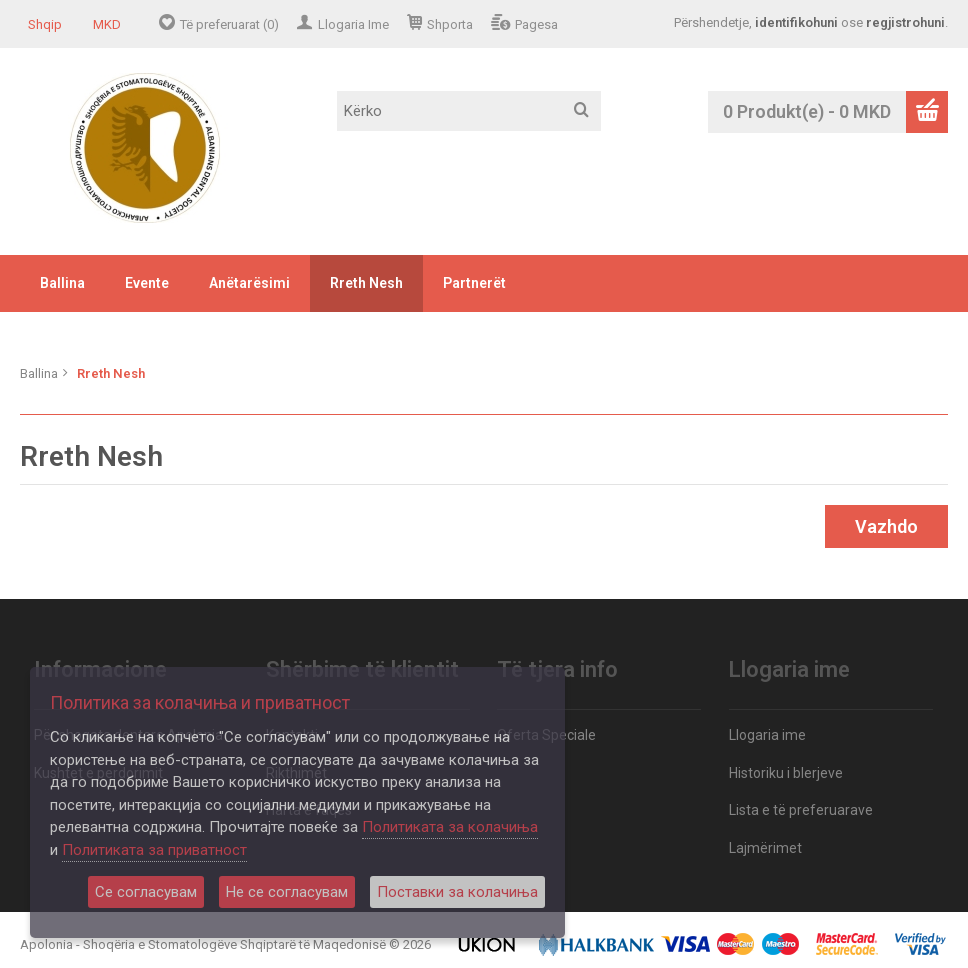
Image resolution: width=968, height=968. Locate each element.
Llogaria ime (767, 735)
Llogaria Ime (353, 24)
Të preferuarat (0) (229, 24)
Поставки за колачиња (457, 892)
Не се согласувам (287, 892)
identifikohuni (796, 22)
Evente (147, 283)
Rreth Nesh (366, 283)
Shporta (450, 24)
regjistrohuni (905, 22)
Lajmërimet (765, 848)
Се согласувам (146, 892)
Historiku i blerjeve (786, 773)
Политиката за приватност (154, 850)
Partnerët (474, 283)
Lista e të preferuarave (801, 810)
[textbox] (469, 111)
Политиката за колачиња (450, 827)
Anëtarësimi (249, 283)
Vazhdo (886, 526)
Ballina (62, 283)
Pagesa (536, 24)
